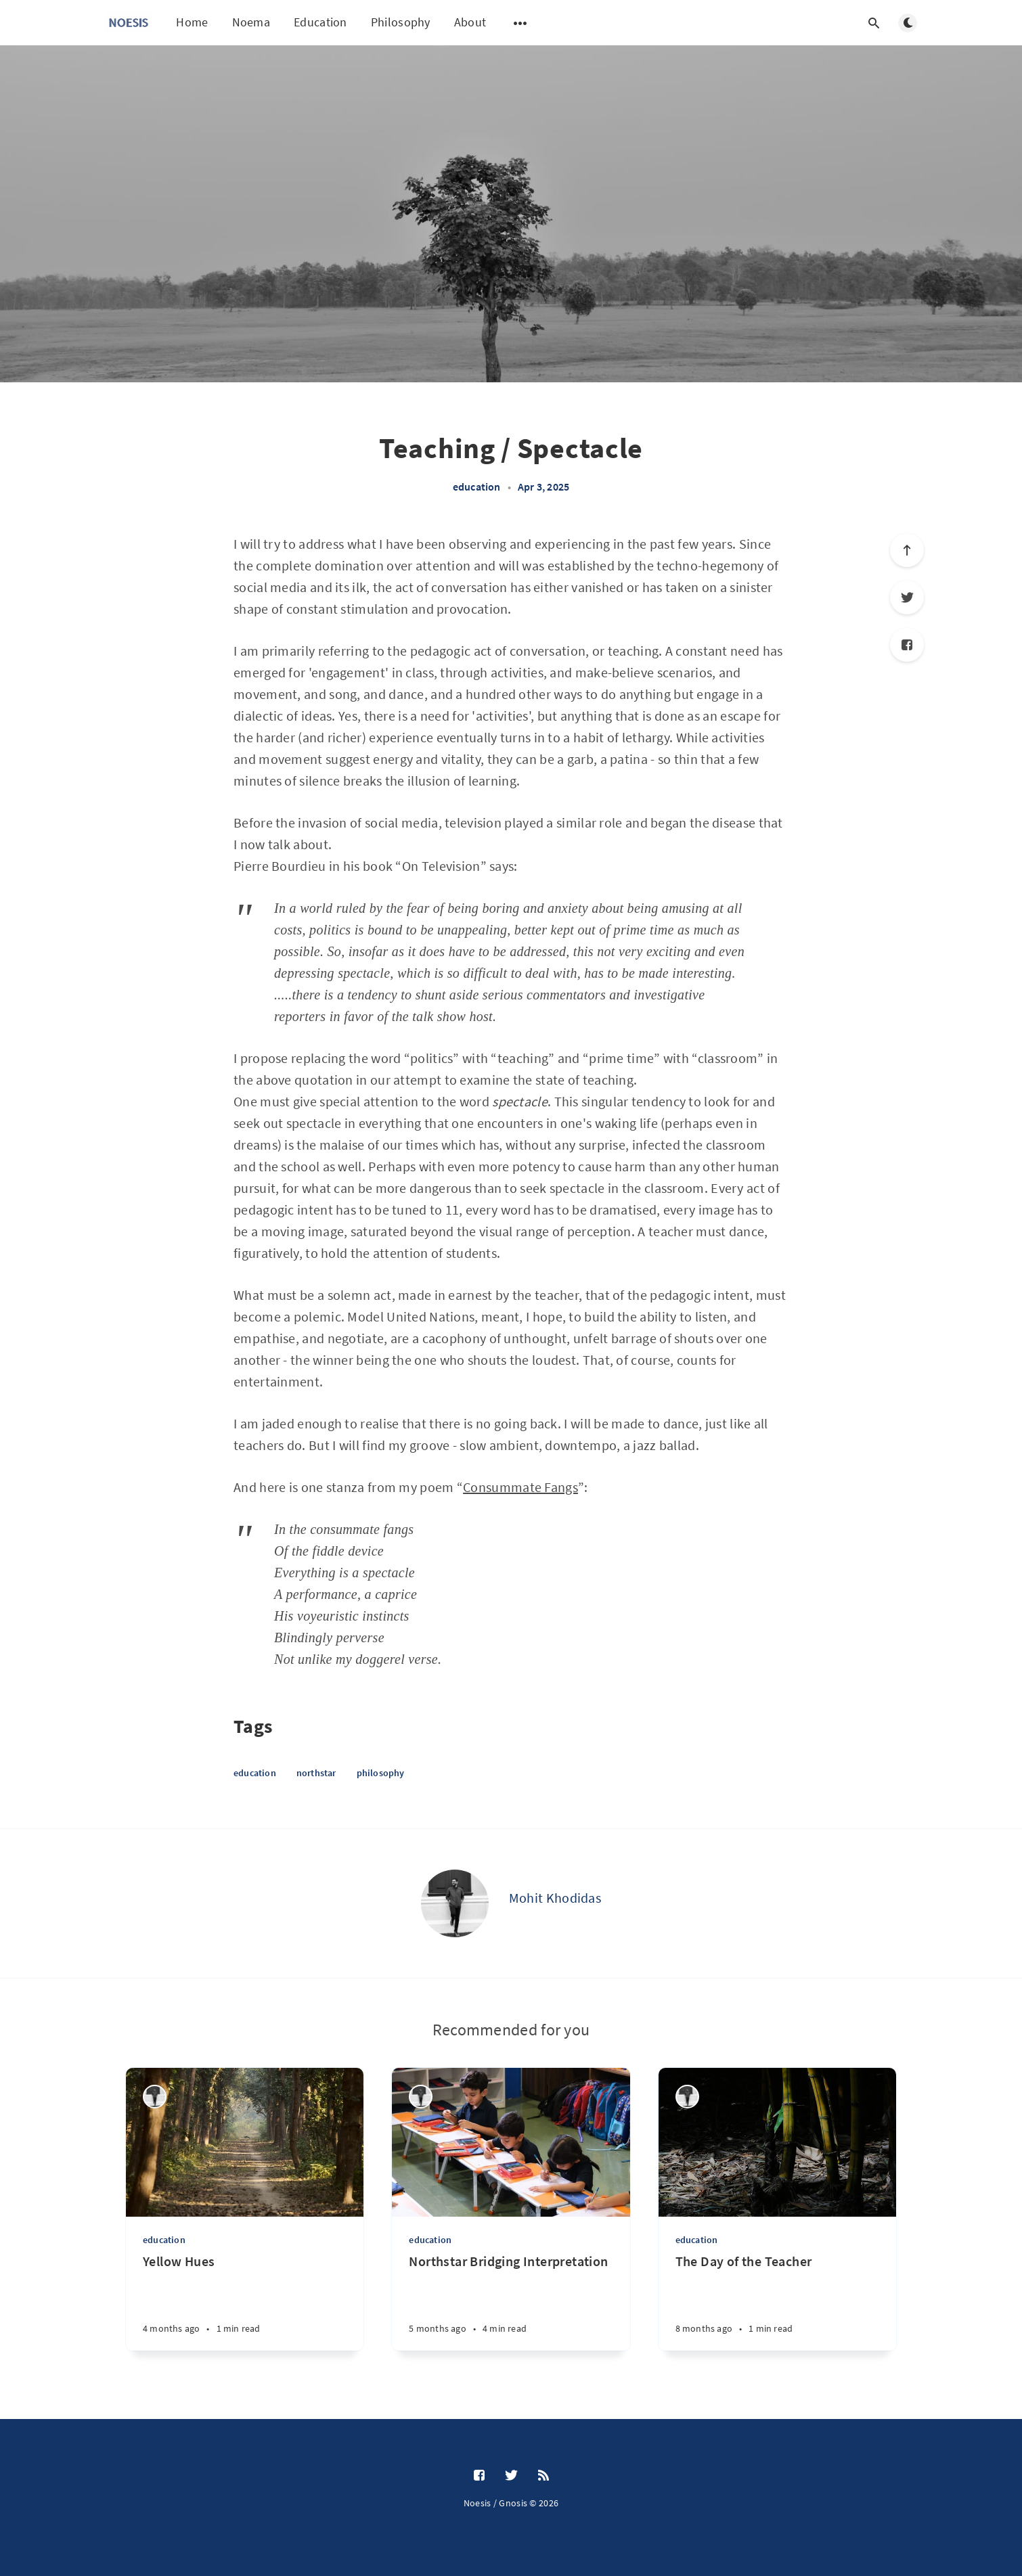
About (470, 22)
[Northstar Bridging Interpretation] (510, 2302)
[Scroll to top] (907, 550)
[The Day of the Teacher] (777, 2302)
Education (320, 22)
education (477, 486)
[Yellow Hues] (244, 2302)
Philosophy (400, 22)
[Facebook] (907, 645)
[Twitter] (907, 597)
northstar (316, 1773)
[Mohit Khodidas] (455, 1903)
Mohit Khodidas (555, 1897)
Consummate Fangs (520, 1486)
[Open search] (874, 23)
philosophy (381, 1773)
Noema (251, 22)
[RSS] (543, 2476)
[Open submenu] (520, 23)
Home (192, 22)
